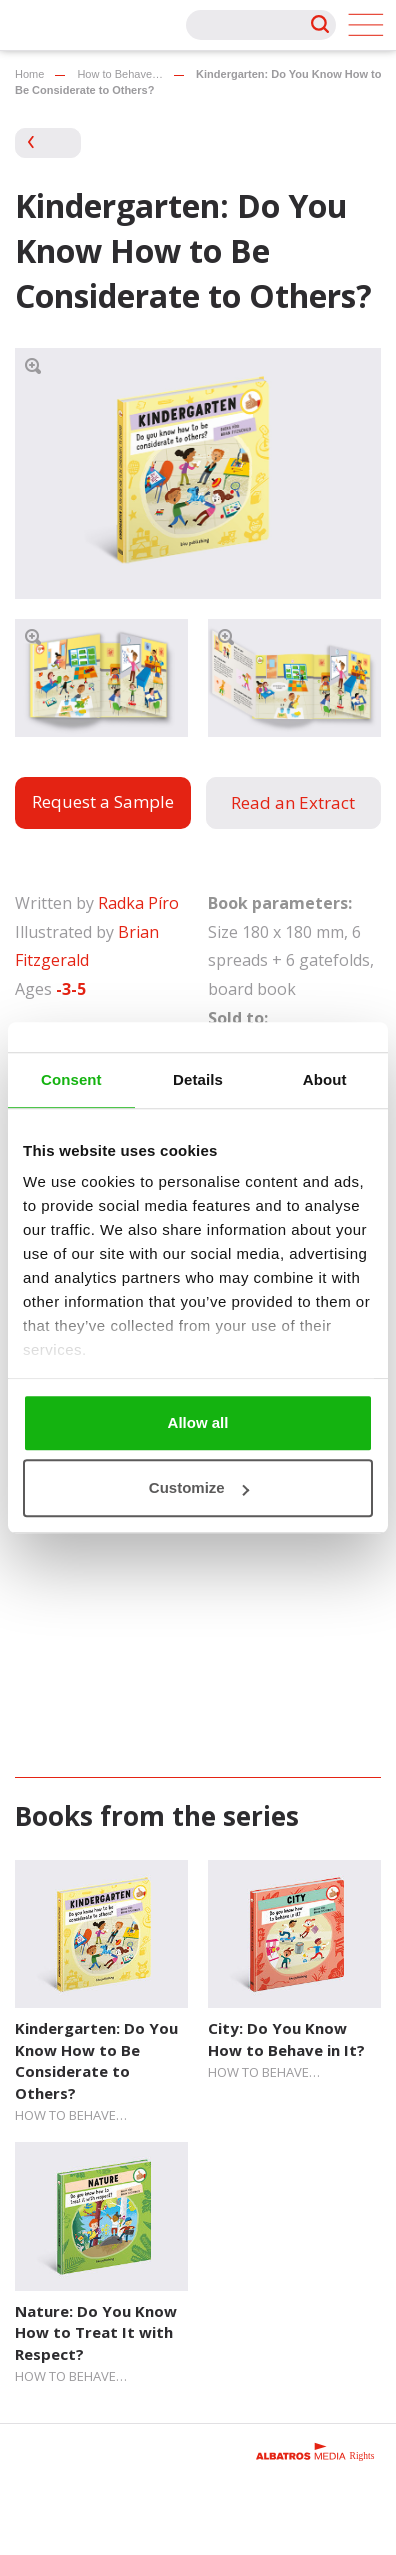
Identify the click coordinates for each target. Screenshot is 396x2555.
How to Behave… (120, 74)
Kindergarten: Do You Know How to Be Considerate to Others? (96, 2060)
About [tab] (325, 1079)
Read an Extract (293, 802)
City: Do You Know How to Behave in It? (286, 2038)
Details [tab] (198, 1079)
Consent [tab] (71, 1079)
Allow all (198, 1422)
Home (29, 74)
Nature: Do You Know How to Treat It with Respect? (96, 2332)
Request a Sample (103, 801)
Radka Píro (138, 903)
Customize (199, 1487)
